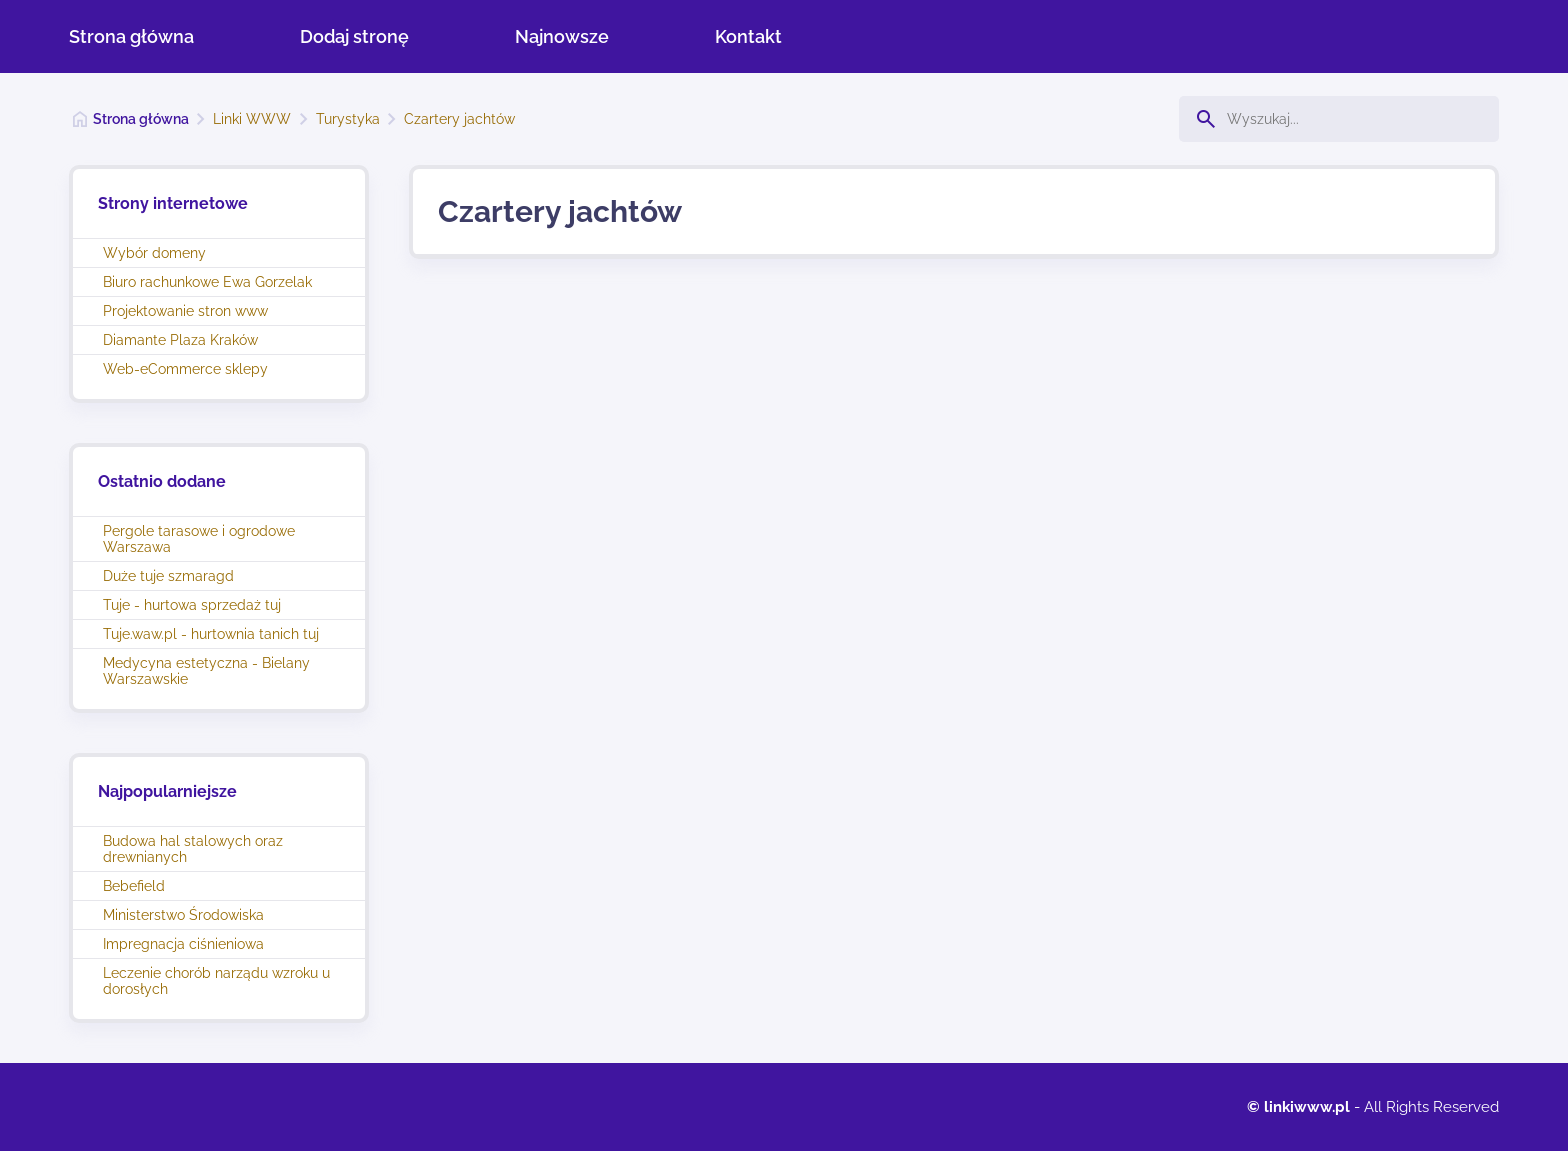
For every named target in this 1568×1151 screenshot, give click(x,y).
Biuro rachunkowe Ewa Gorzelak (207, 282)
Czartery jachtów (459, 119)
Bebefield (134, 886)
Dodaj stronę (354, 36)
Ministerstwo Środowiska (183, 915)
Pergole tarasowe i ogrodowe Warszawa (199, 539)
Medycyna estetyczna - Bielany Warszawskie (206, 671)
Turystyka (348, 119)
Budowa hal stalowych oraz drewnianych (193, 849)
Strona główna (131, 36)
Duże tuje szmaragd (168, 576)
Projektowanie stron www (185, 311)
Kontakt (748, 36)
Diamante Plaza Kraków (180, 340)
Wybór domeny (154, 253)
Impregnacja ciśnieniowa (183, 944)
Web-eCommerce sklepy (185, 369)
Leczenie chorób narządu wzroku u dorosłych (216, 981)
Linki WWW (252, 119)
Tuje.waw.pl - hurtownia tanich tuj (211, 634)
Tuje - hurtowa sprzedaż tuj (192, 605)
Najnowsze (562, 36)
